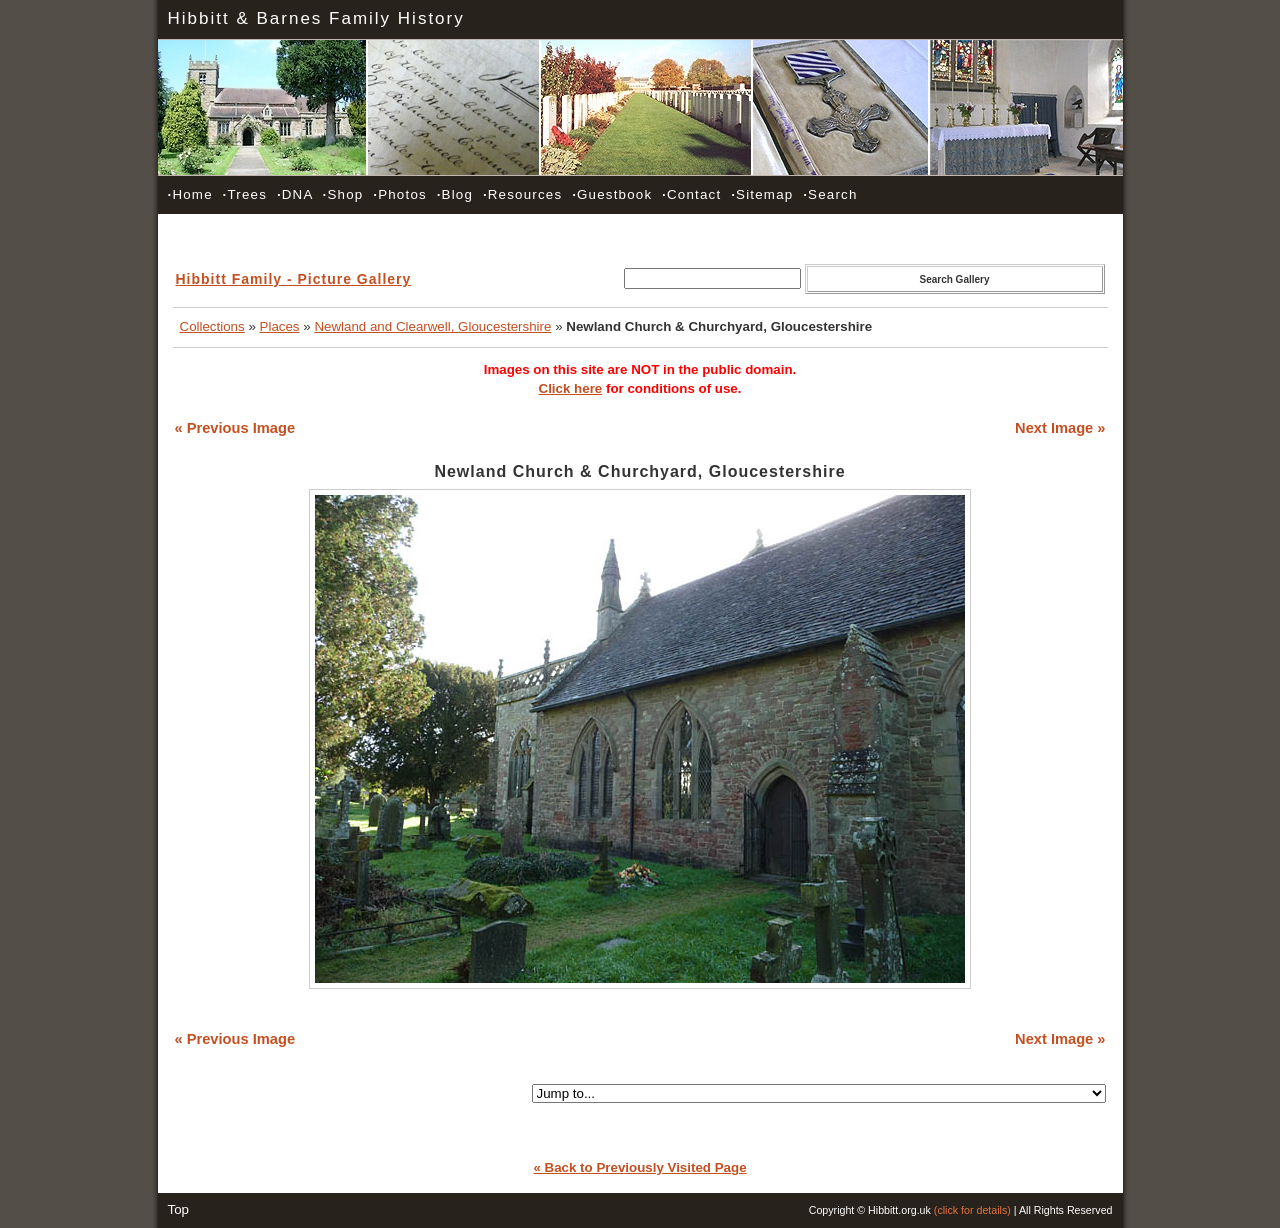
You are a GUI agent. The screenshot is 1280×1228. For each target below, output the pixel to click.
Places (280, 326)
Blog (455, 194)
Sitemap (762, 194)
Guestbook (612, 194)
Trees (245, 194)
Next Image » (1060, 428)
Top (179, 1209)
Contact (691, 194)
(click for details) (972, 1210)
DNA (295, 194)
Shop (343, 194)
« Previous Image (235, 428)
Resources (522, 194)
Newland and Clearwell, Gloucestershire (432, 326)
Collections (212, 326)
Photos (400, 194)
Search (830, 194)
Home (190, 194)
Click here (571, 388)
